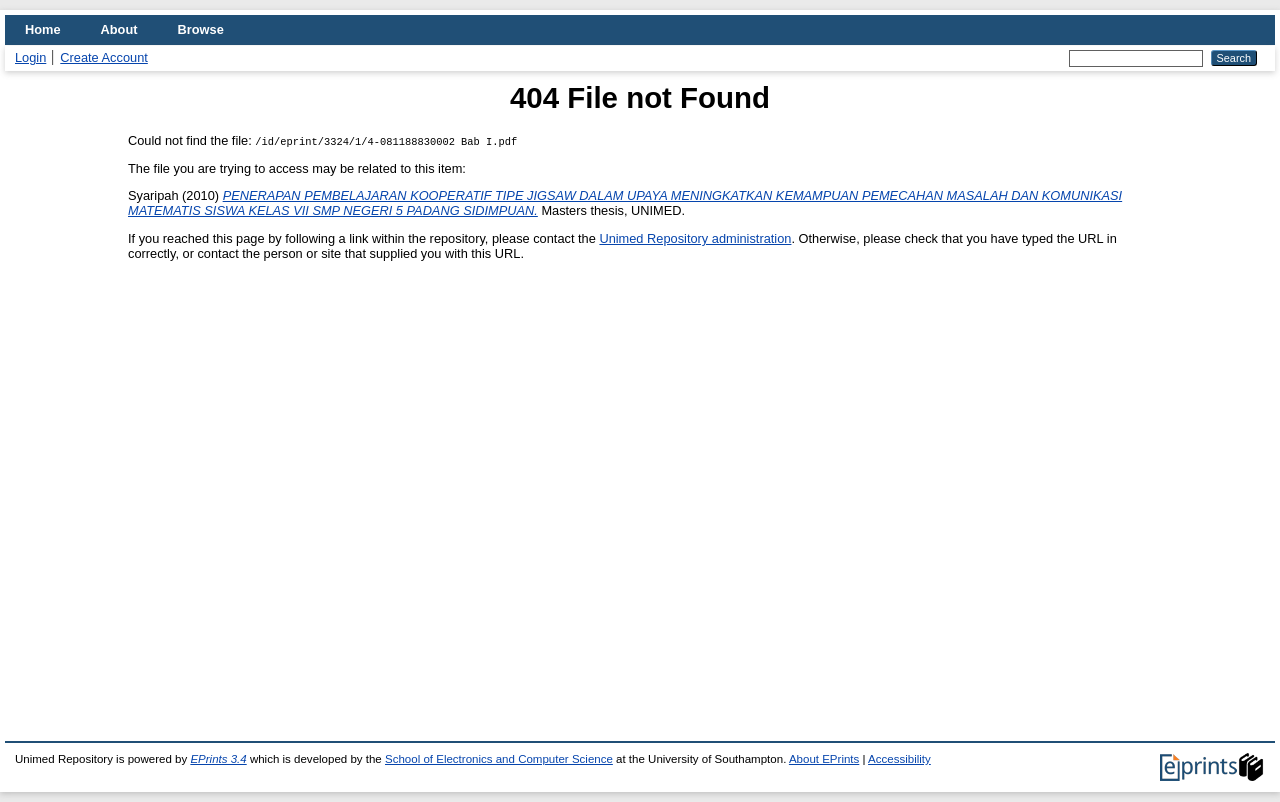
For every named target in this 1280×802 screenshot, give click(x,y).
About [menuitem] (119, 29)
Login (30, 57)
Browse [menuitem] (201, 29)
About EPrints (824, 759)
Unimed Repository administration (695, 238)
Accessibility (899, 759)
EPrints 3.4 (218, 759)
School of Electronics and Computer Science (499, 759)
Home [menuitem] (43, 29)
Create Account (104, 57)
